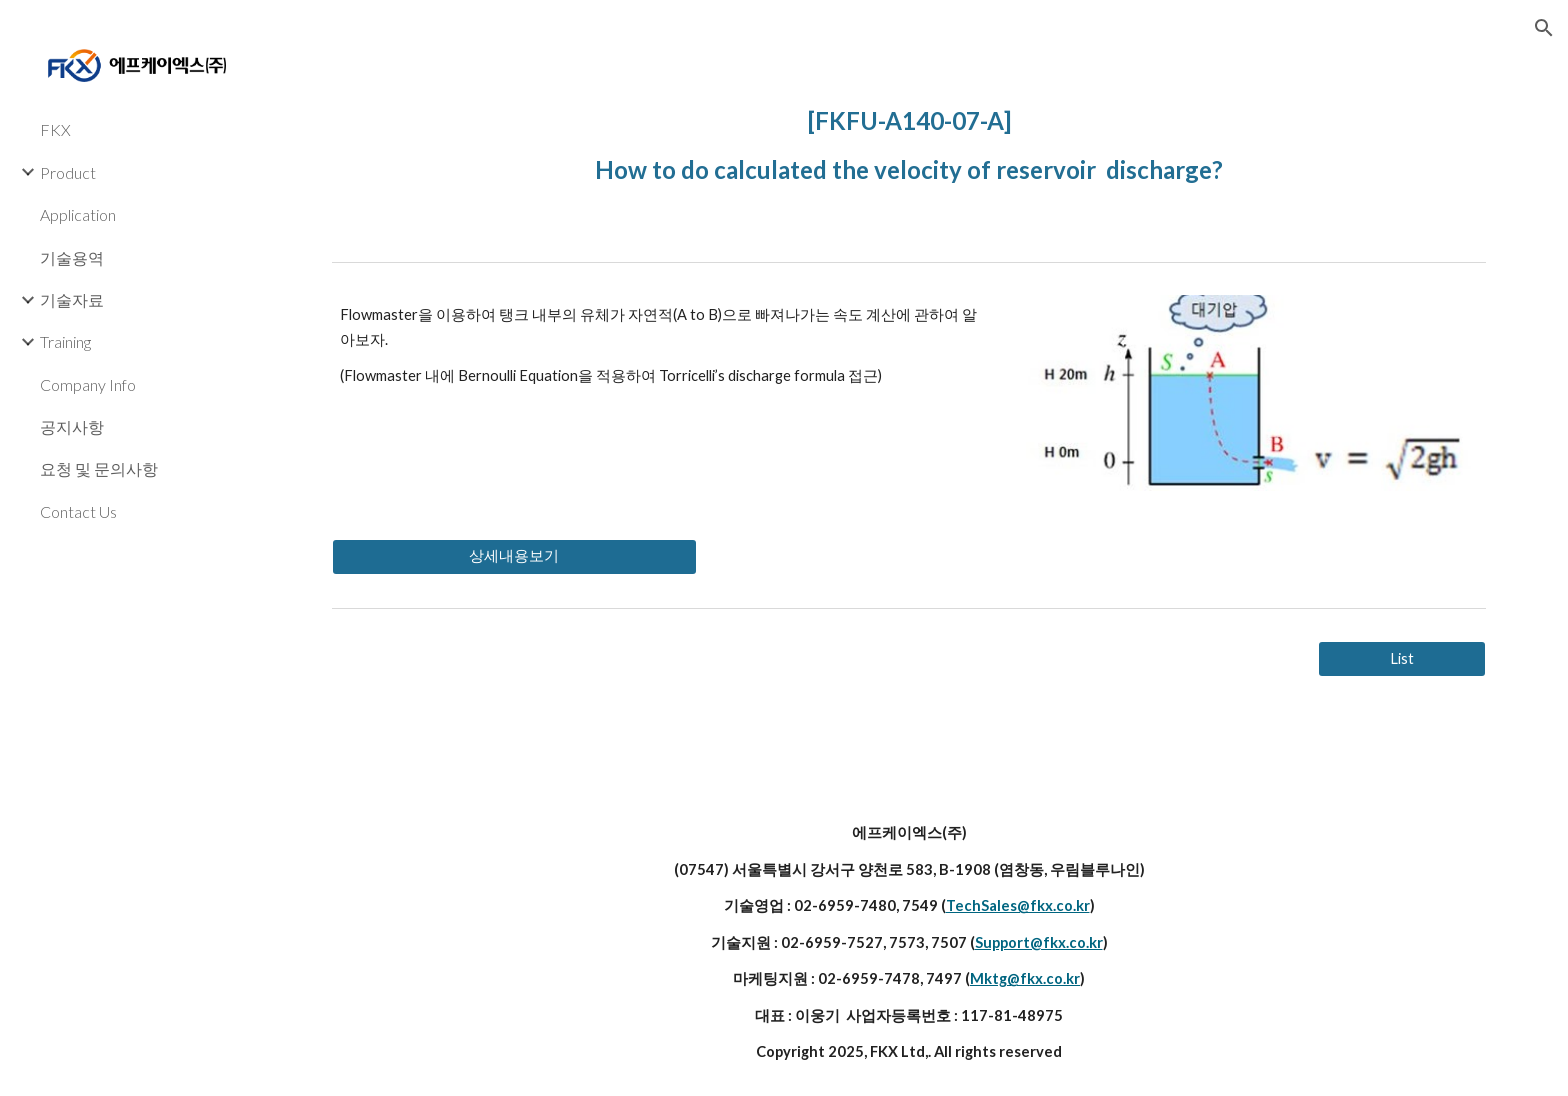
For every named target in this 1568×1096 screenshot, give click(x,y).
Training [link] (65, 341)
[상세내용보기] (514, 557)
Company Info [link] (88, 384)
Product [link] (68, 172)
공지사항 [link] (72, 426)
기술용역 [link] (72, 257)
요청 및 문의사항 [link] (99, 468)
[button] (1544, 28)
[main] (909, 140)
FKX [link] (55, 129)
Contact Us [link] (78, 511)
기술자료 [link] (72, 299)
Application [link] (78, 214)
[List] (1402, 659)
